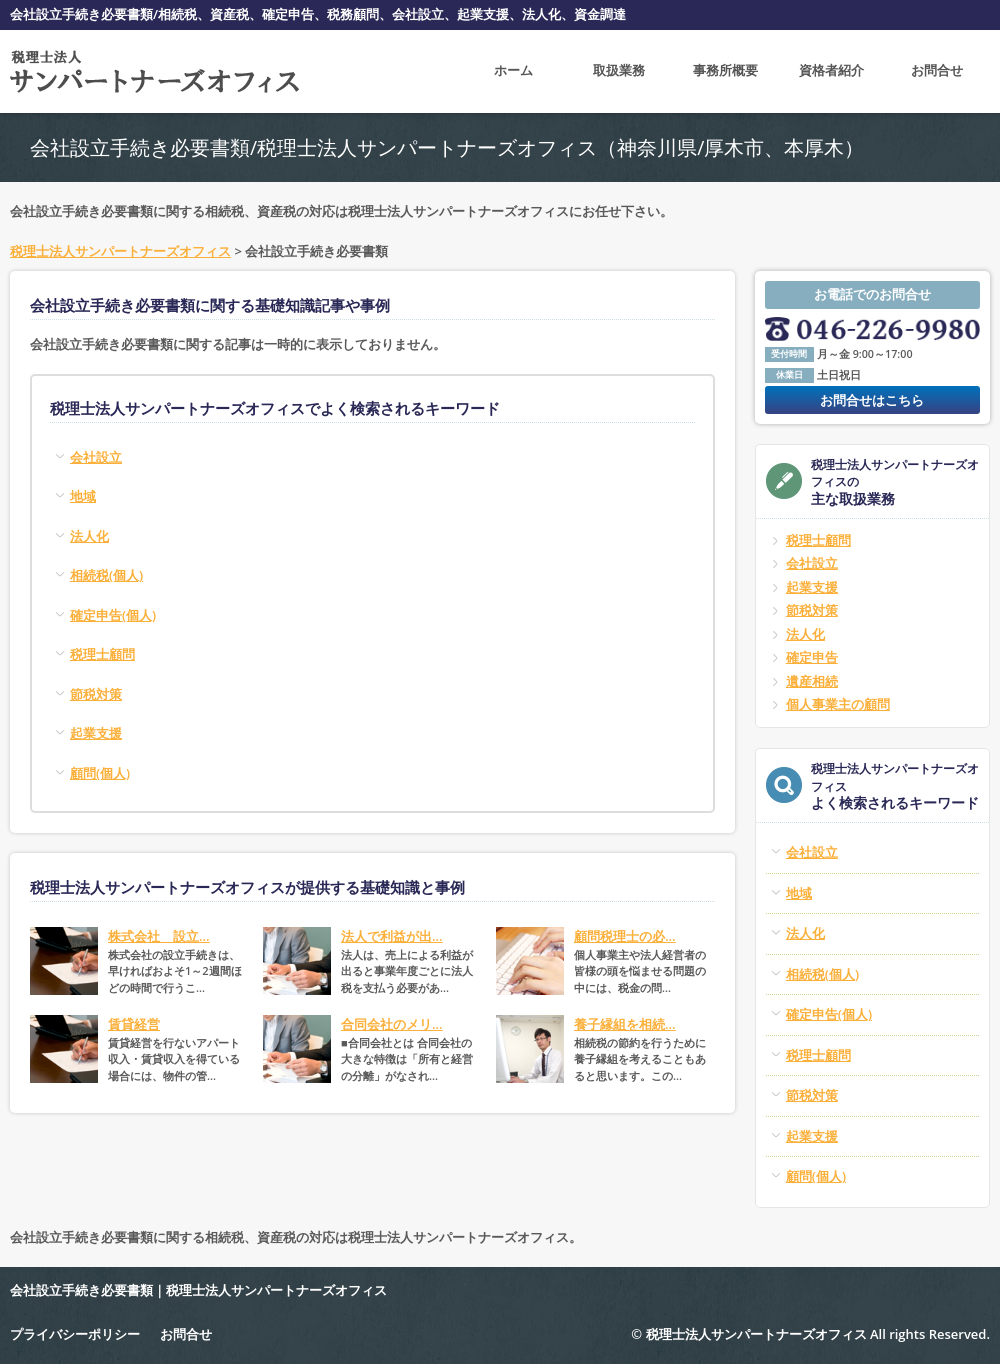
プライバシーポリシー (75, 1334)
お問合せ (937, 71)
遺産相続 (812, 681)
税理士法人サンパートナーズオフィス (120, 251)
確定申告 (812, 657)
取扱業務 (619, 71)
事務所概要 (725, 71)
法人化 (805, 634)
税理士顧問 (818, 540)
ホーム (513, 71)
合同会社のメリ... (392, 1024)
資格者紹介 (831, 71)
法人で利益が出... (392, 936)
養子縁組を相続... (625, 1024)
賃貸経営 (134, 1024)
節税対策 (812, 610)
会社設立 (812, 563)
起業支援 (812, 587)
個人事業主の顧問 (838, 704)
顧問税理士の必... (625, 936)
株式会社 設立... (159, 936)
